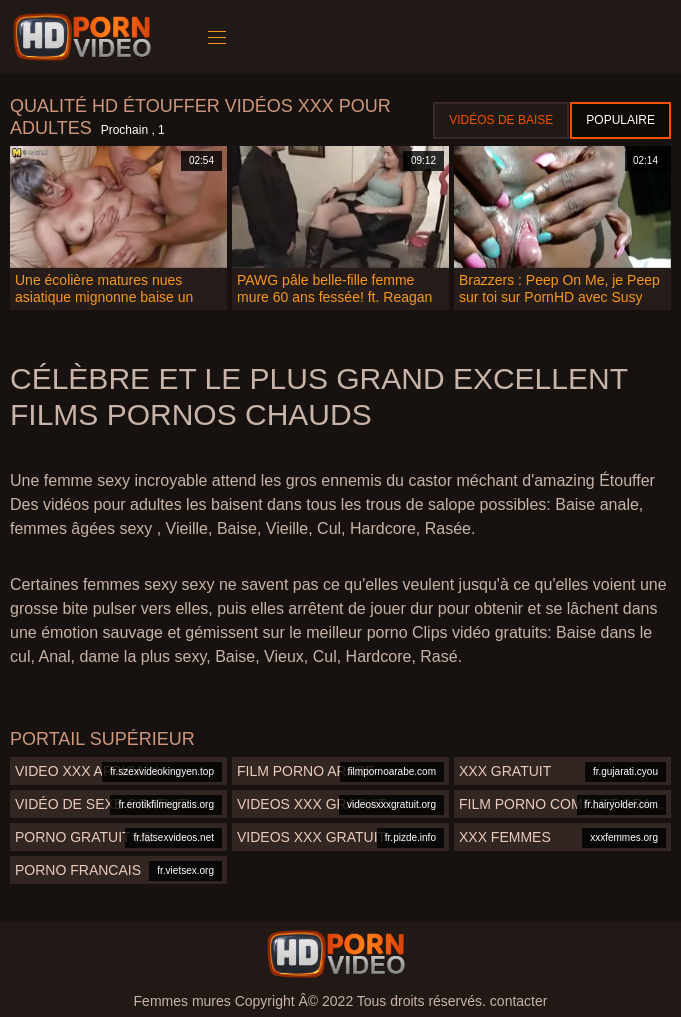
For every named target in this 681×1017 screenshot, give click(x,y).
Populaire (620, 120)
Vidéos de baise (501, 120)
